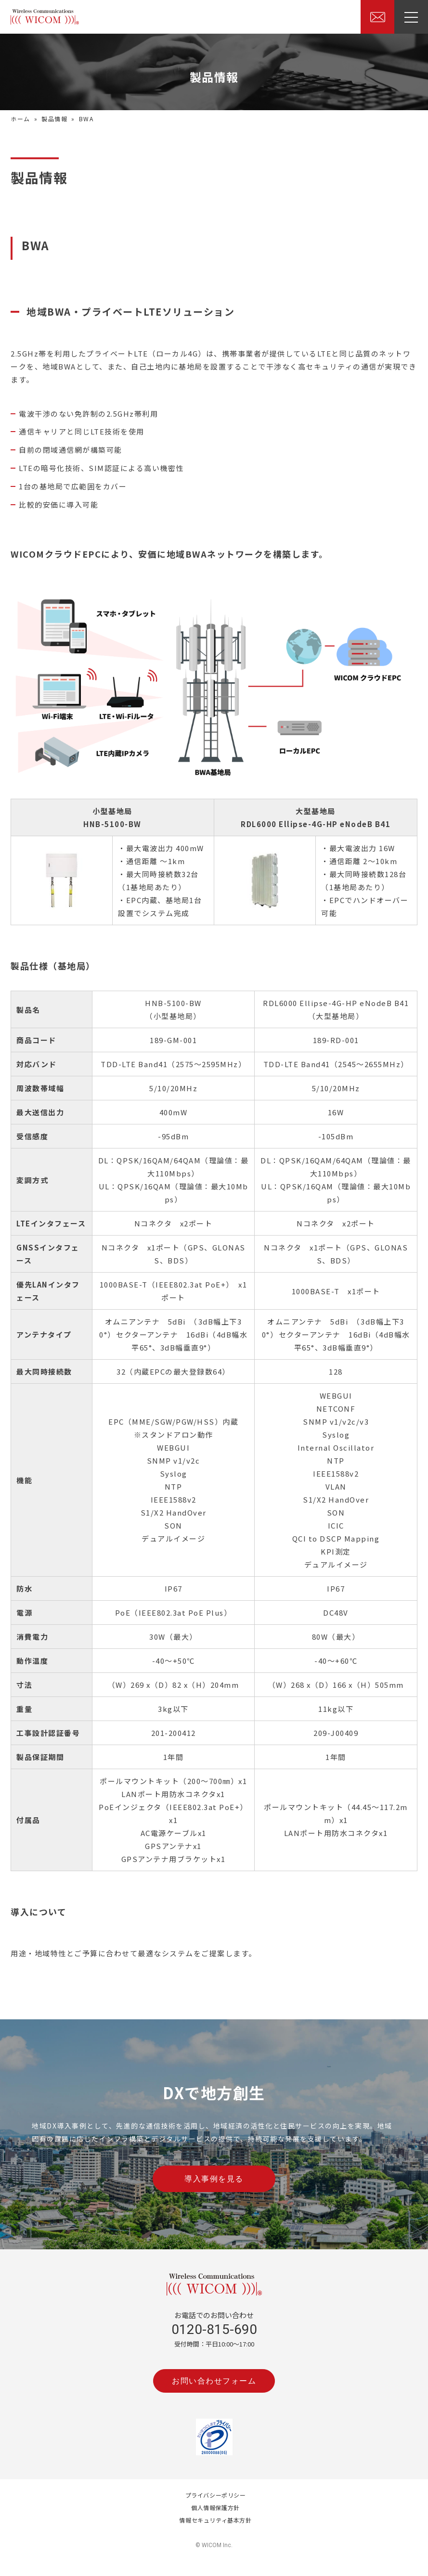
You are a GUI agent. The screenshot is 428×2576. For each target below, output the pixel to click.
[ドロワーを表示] (411, 17)
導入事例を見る (214, 2178)
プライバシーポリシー (215, 2495)
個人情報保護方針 (215, 2507)
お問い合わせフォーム (214, 2380)
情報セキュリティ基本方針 (215, 2520)
